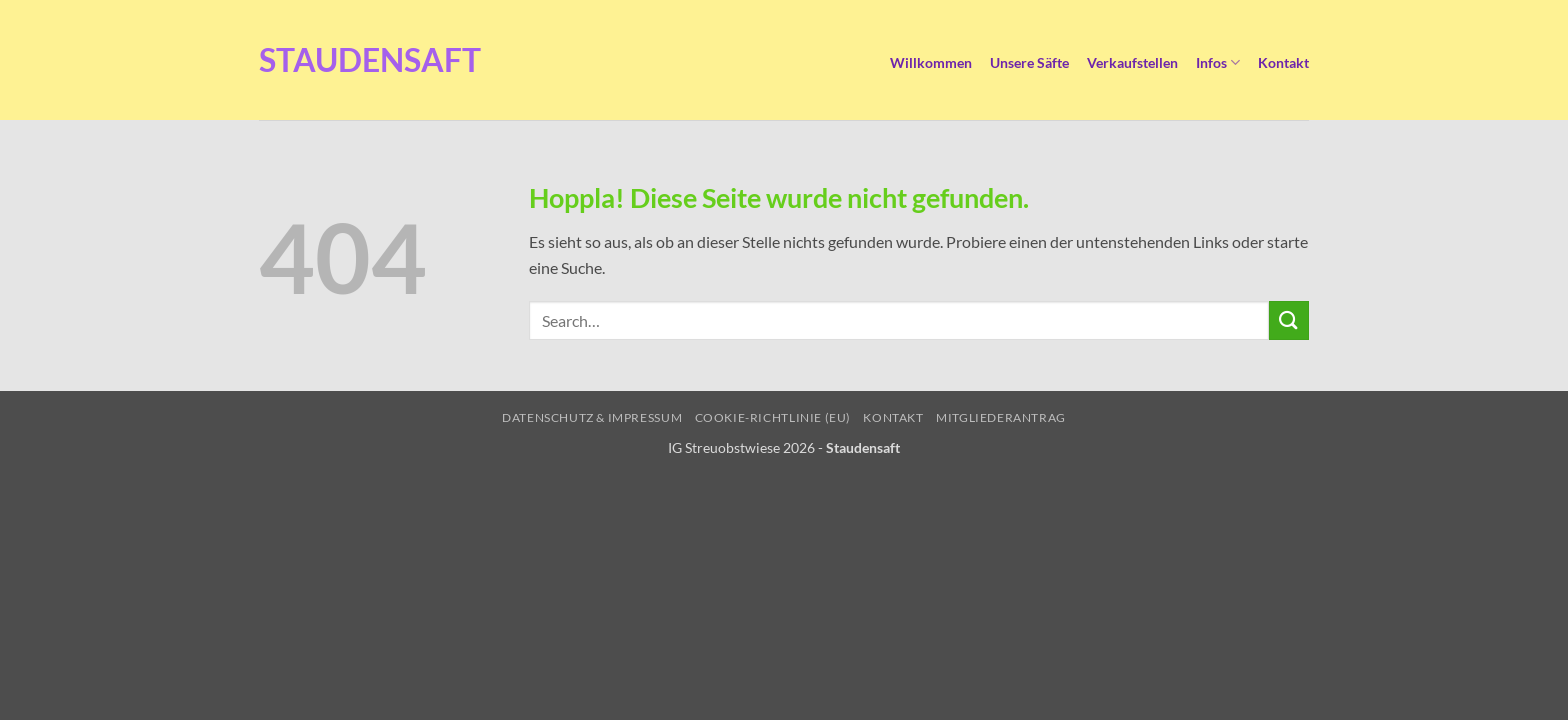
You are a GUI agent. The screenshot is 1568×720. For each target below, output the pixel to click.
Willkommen (931, 62)
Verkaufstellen (1132, 62)
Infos (1218, 62)
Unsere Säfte (1029, 62)
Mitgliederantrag (1001, 417)
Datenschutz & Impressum (592, 417)
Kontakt (1283, 62)
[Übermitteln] (1289, 320)
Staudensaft (319, 60)
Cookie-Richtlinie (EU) (773, 417)
